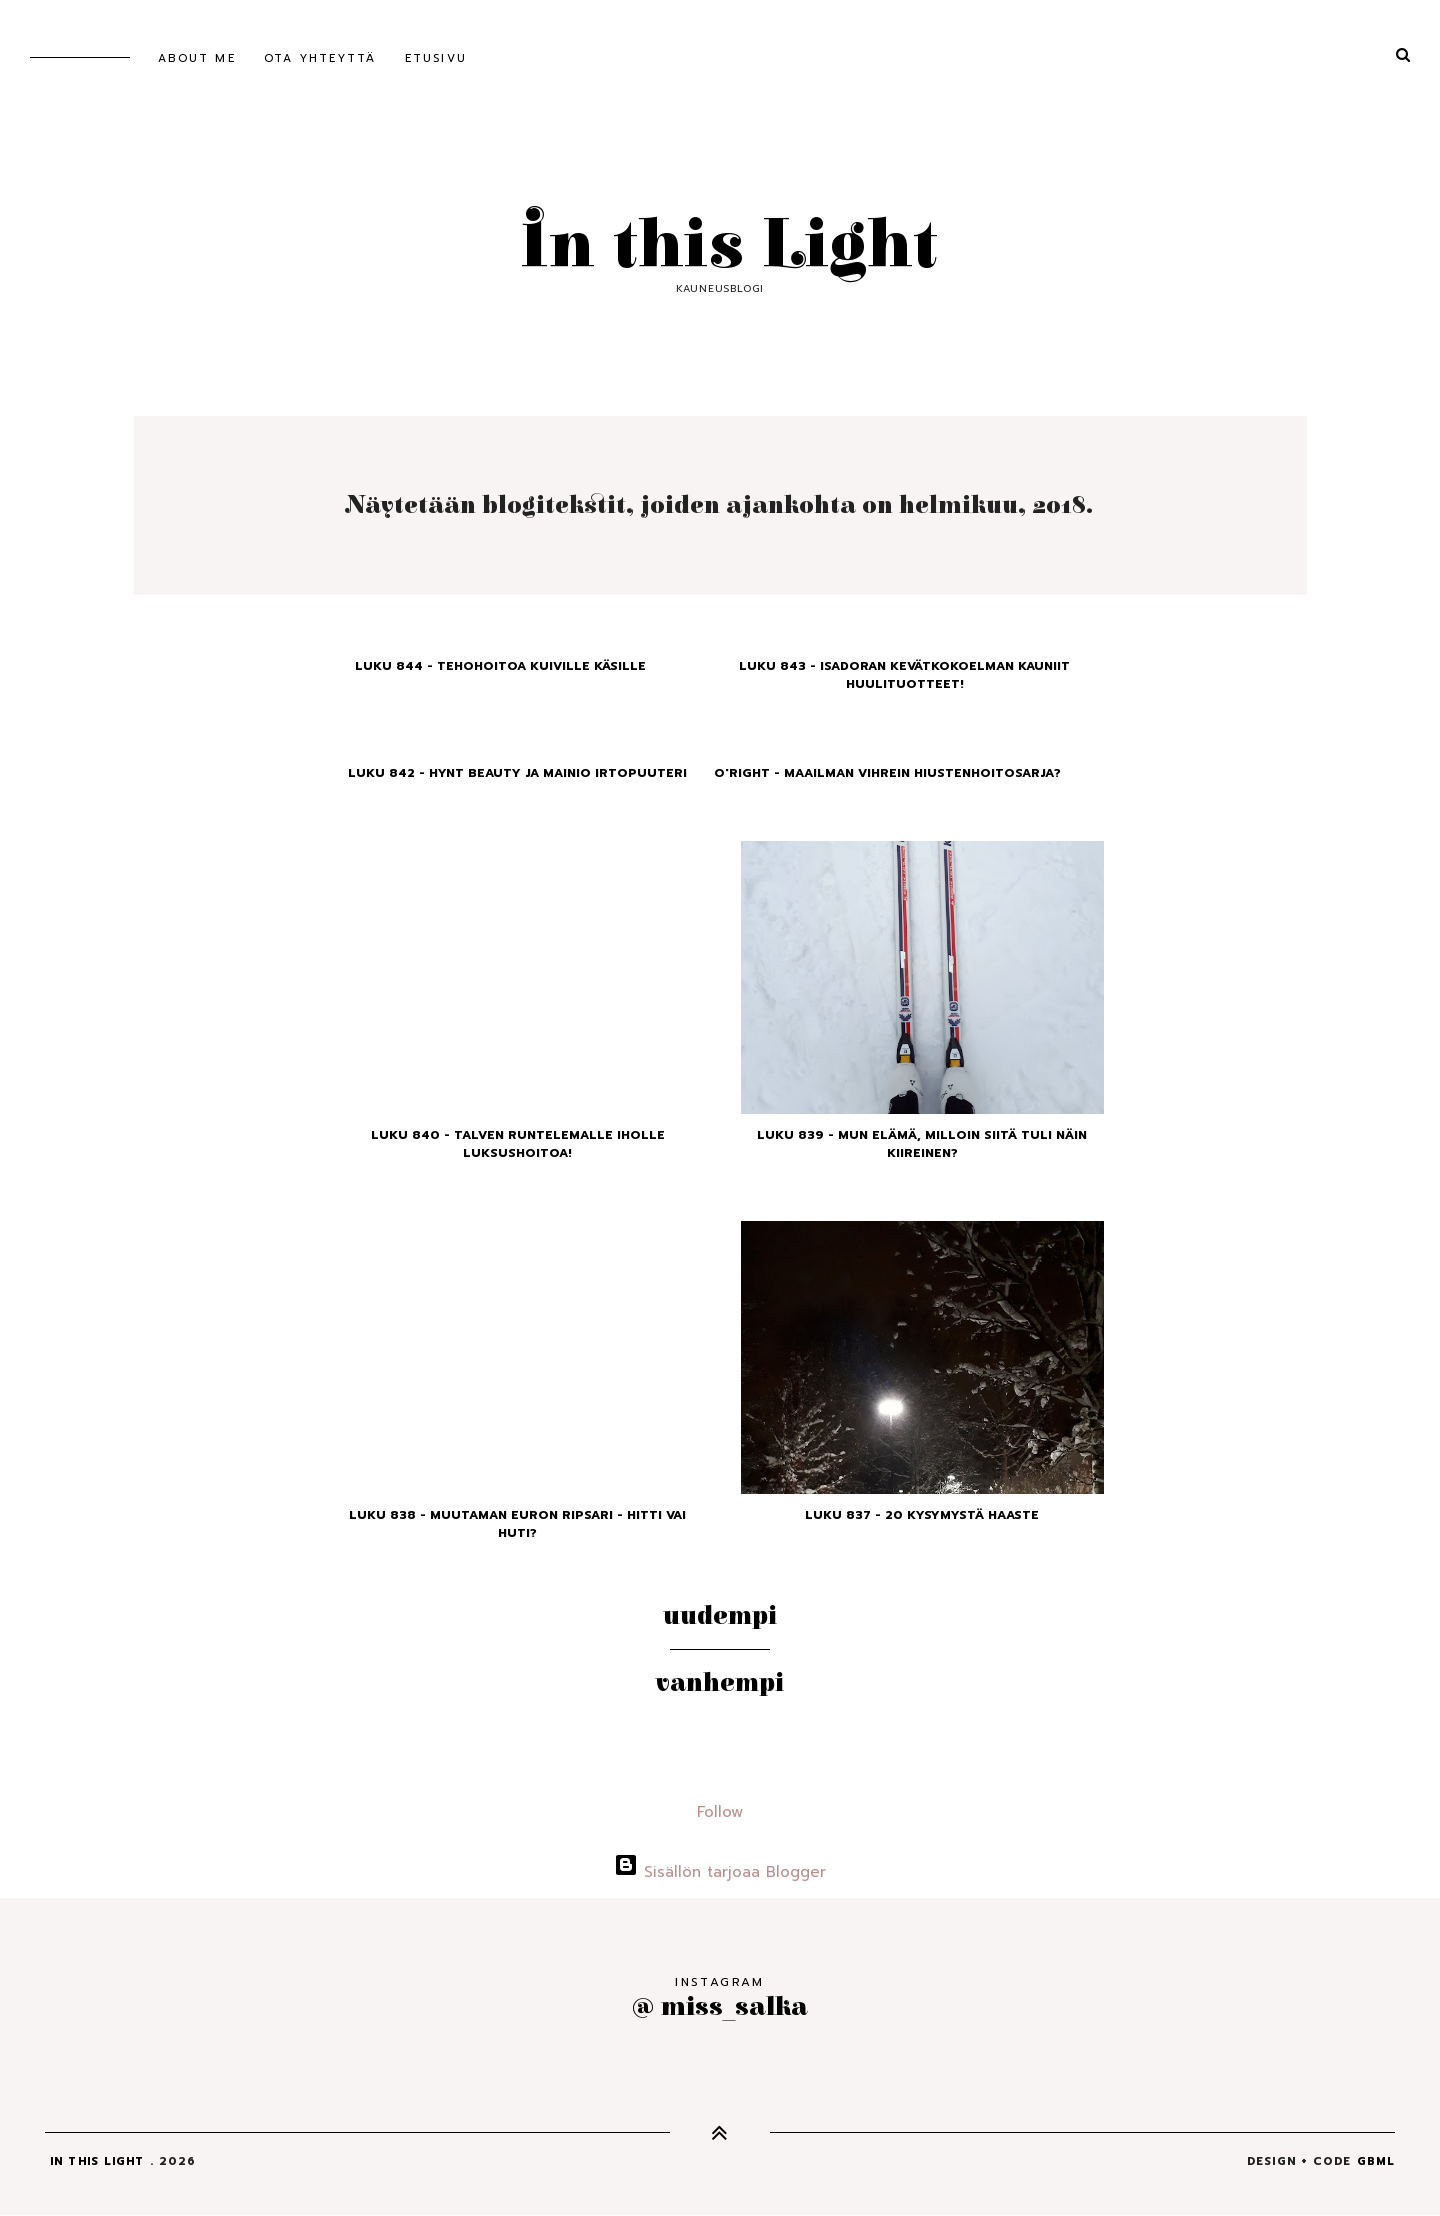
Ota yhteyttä (320, 58)
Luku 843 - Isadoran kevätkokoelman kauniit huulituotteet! (904, 675)
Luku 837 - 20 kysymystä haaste (922, 1515)
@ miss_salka (720, 2006)
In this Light (720, 246)
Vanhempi (720, 1683)
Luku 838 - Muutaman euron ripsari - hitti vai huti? (517, 1524)
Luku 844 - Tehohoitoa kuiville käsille (500, 666)
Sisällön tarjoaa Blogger (720, 1872)
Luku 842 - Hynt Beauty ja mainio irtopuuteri (517, 773)
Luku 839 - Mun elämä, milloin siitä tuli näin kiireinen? (922, 1144)
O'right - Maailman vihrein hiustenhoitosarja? (887, 773)
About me (197, 58)
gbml (1376, 2161)
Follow (720, 1812)
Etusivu (436, 58)
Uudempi (720, 1616)
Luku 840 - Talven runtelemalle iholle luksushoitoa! (518, 1144)
